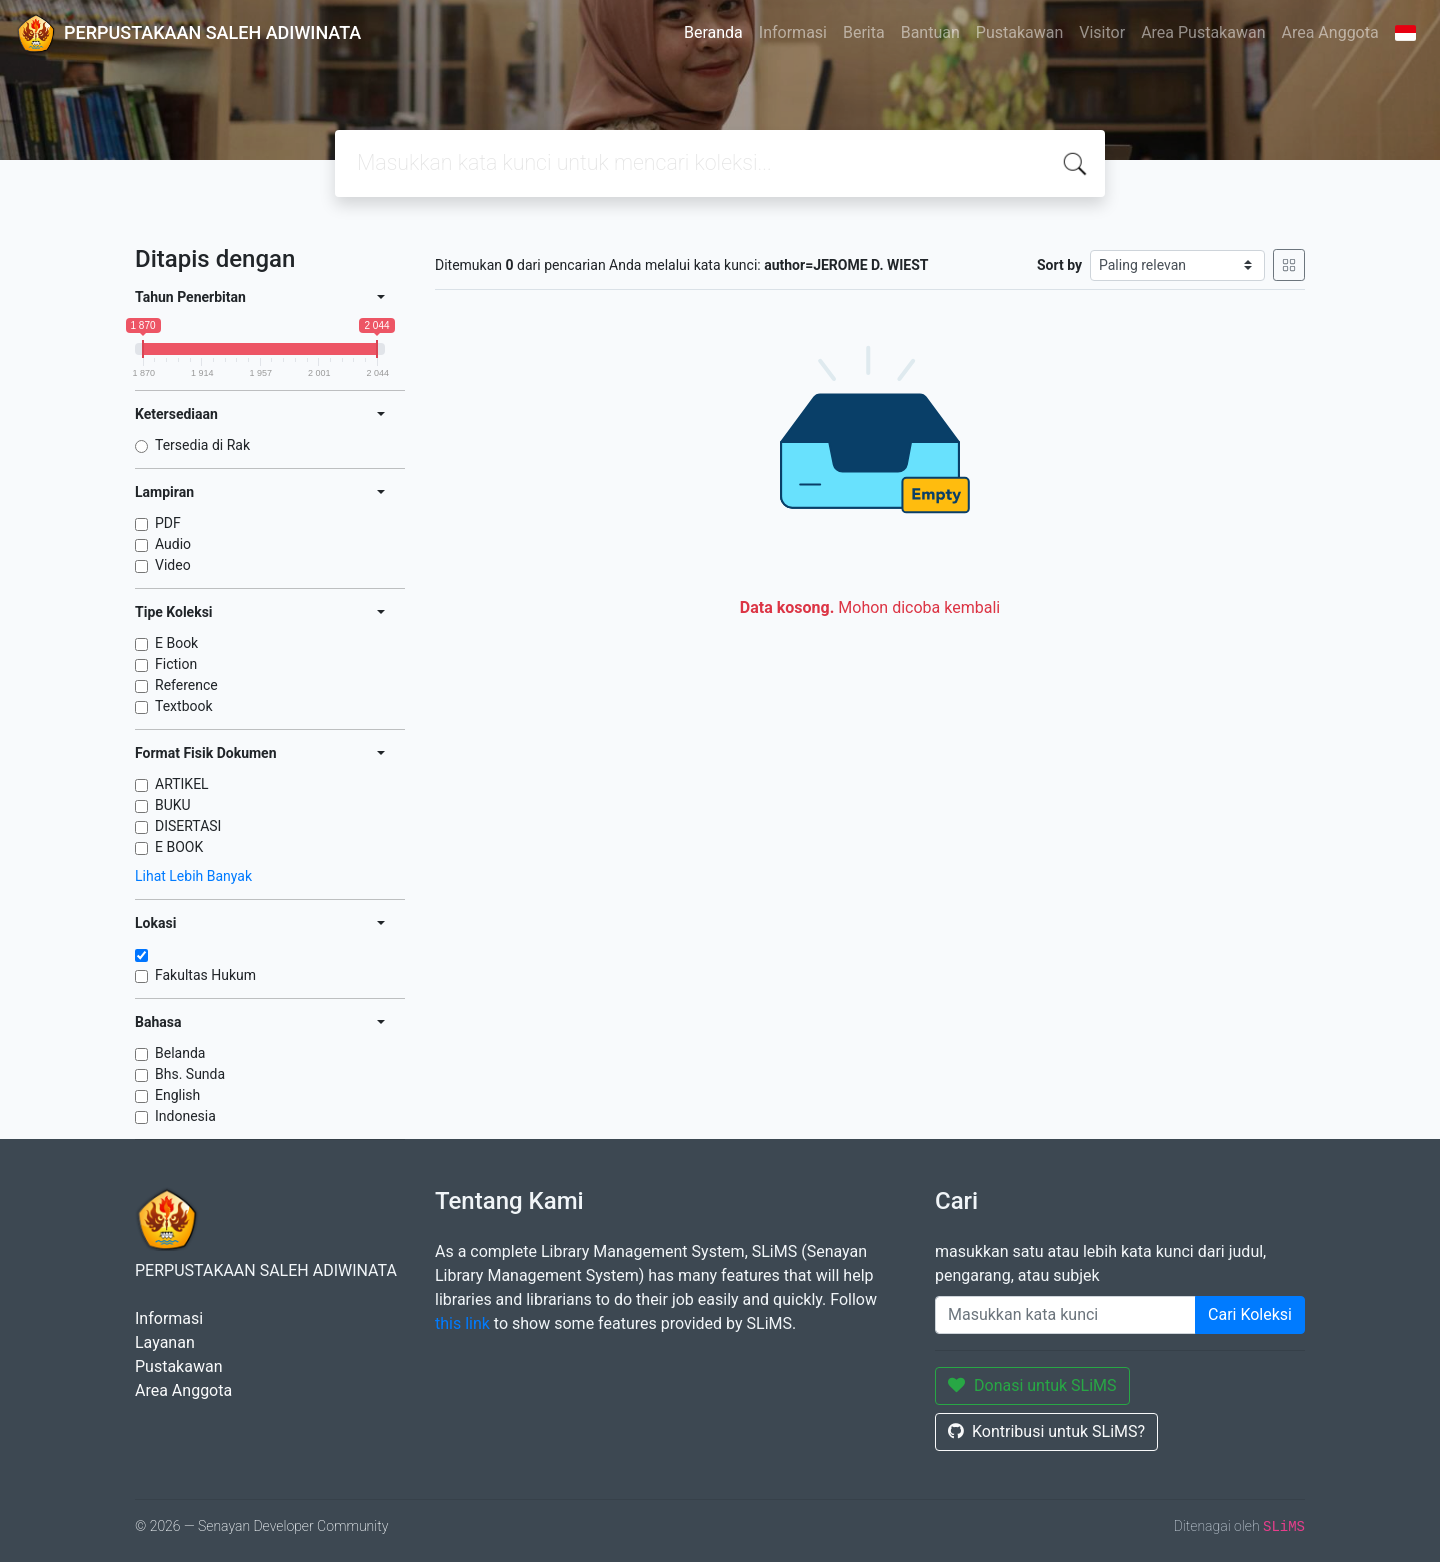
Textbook (184, 706)
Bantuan (930, 32)
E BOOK (179, 847)
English (177, 1095)
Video (173, 565)
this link (462, 1323)
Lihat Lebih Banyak (193, 876)
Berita (864, 32)
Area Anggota (1330, 32)
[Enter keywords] (1065, 1315)
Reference (186, 685)
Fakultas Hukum (205, 975)
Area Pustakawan (1203, 32)
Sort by (1059, 265)
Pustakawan (1019, 32)
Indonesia (185, 1116)
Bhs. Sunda (190, 1074)
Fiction (176, 664)
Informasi (793, 32)
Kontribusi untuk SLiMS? (1046, 1431)
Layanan (165, 1342)
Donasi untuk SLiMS (1032, 1385)
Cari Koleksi (1250, 1314)
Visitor (1102, 32)
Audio (173, 544)
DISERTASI (188, 826)
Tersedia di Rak (202, 445)
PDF (168, 523)
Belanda (180, 1053)
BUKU (173, 805)
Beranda (713, 32)
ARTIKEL (182, 784)
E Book (176, 643)
